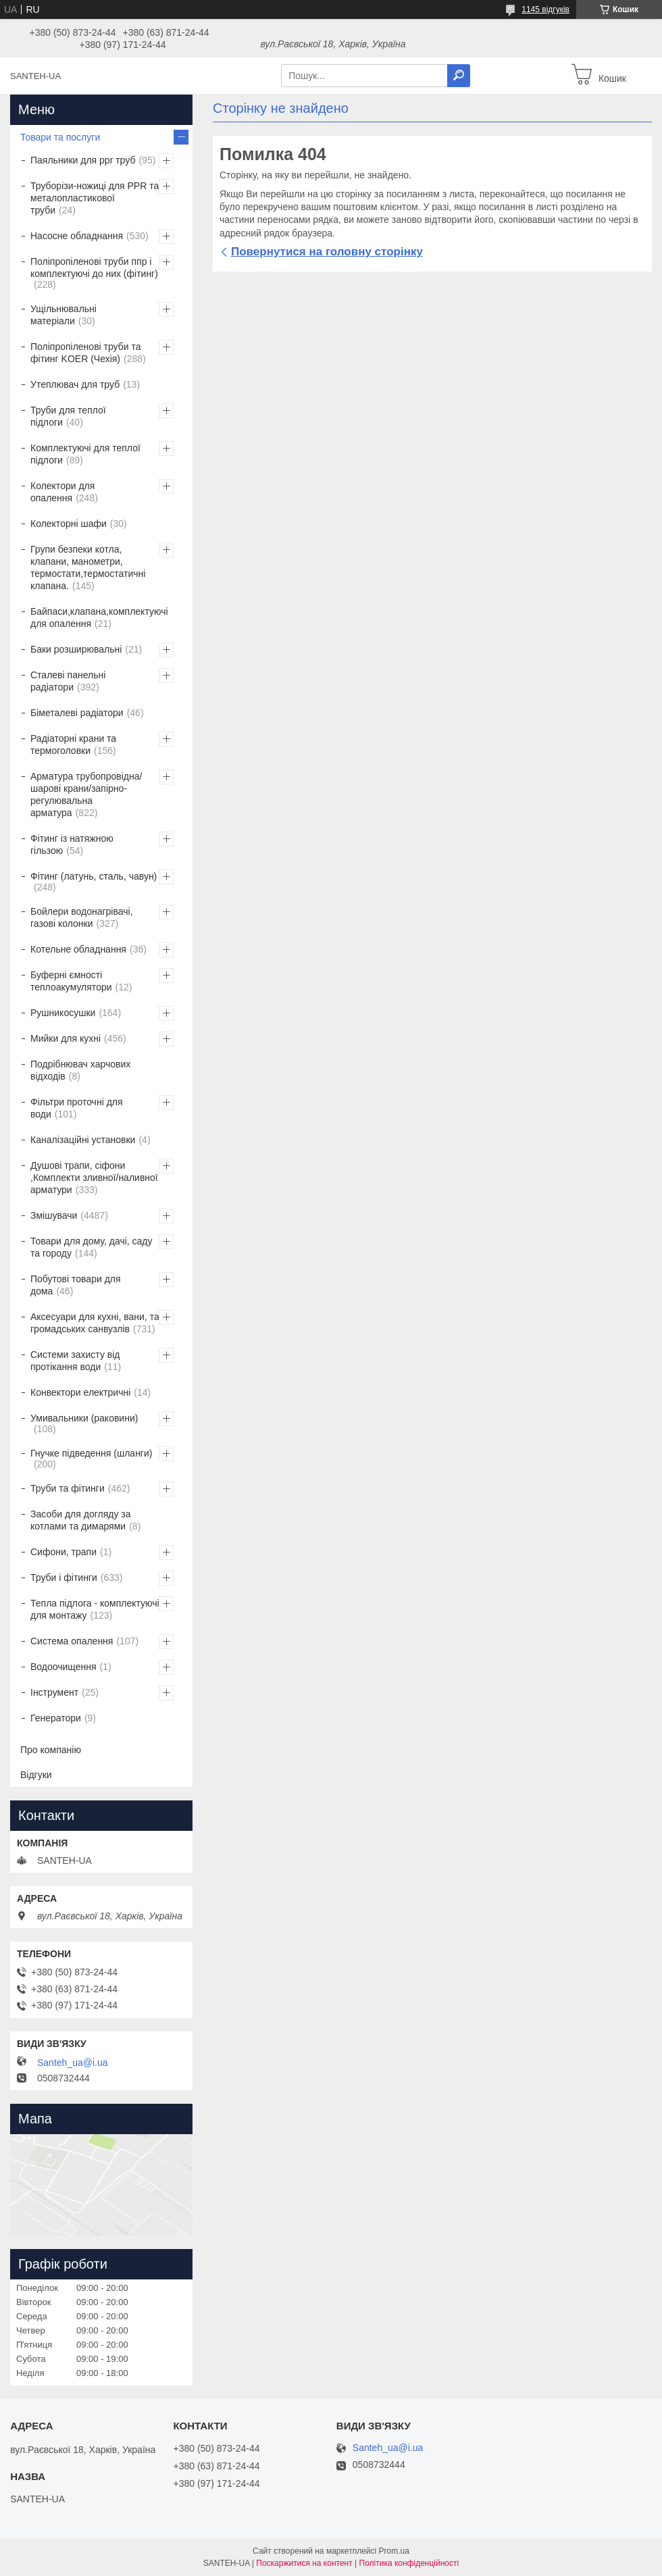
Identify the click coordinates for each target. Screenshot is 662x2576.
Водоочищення (63, 1666)
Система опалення (71, 1641)
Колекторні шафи (68, 523)
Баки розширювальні (76, 649)
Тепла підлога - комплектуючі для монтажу (94, 1609)
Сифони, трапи (63, 1551)
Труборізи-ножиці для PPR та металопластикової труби (94, 198)
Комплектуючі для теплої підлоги (85, 454)
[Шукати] (458, 75)
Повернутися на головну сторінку (327, 251)
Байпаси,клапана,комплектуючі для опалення (99, 617)
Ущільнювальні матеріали (63, 314)
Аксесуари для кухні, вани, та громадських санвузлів (94, 1322)
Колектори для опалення (62, 491)
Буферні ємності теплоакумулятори (71, 980)
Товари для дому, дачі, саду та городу (91, 1247)
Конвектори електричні (80, 1392)
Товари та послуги (60, 137)
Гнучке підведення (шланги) (91, 1453)
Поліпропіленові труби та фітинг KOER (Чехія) (85, 352)
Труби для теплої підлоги (68, 416)
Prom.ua (394, 2551)
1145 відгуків (545, 9)
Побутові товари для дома (75, 1284)
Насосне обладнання (76, 235)
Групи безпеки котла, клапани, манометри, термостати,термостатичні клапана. (87, 567)
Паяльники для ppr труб (82, 160)
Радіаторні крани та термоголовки (73, 744)
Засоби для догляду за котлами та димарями (80, 1520)
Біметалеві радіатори (77, 712)
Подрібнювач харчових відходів (80, 1070)
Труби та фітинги (67, 1488)
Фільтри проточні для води (76, 1107)
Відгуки (36, 1774)
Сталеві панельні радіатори (67, 681)
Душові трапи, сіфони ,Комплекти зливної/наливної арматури (94, 1177)
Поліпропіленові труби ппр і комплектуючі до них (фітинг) (94, 267)
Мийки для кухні (65, 1038)
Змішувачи (53, 1215)
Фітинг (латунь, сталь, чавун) (93, 876)
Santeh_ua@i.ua (72, 2062)
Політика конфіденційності (409, 2563)
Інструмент (54, 1692)
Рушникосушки (62, 1012)
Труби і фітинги (63, 1577)
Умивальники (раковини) (84, 1418)
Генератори (55, 1718)
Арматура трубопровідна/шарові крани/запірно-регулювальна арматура (86, 794)
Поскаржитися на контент (304, 2563)
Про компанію (50, 1749)
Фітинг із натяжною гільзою (71, 844)
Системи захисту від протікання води (75, 1360)
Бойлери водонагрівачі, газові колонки (81, 917)
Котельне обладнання (78, 949)
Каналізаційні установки (82, 1139)
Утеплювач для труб (75, 384)
